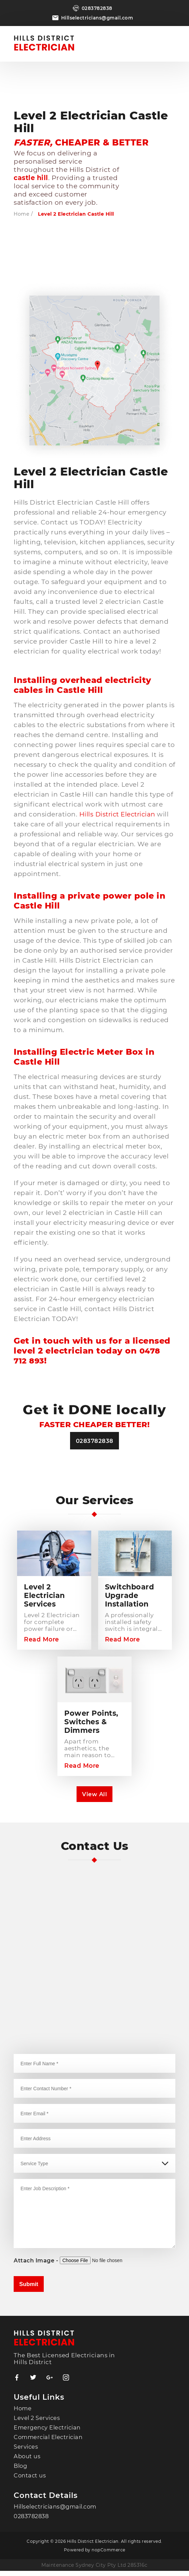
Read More (42, 1641)
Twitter (33, 2383)
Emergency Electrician (49, 2432)
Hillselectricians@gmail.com (96, 18)
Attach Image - (37, 2265)
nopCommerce (108, 2555)
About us (27, 2461)
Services (26, 2451)
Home (21, 214)
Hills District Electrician (119, 814)
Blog (21, 2470)
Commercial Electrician (50, 2442)
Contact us (30, 2480)
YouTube (66, 2383)
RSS (49, 2383)
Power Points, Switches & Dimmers (92, 1724)
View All (95, 1798)
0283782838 (96, 8)
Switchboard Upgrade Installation (131, 1596)
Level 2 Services (37, 2423)
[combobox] (94, 2142)
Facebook (17, 2383)
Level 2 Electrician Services (46, 1596)
